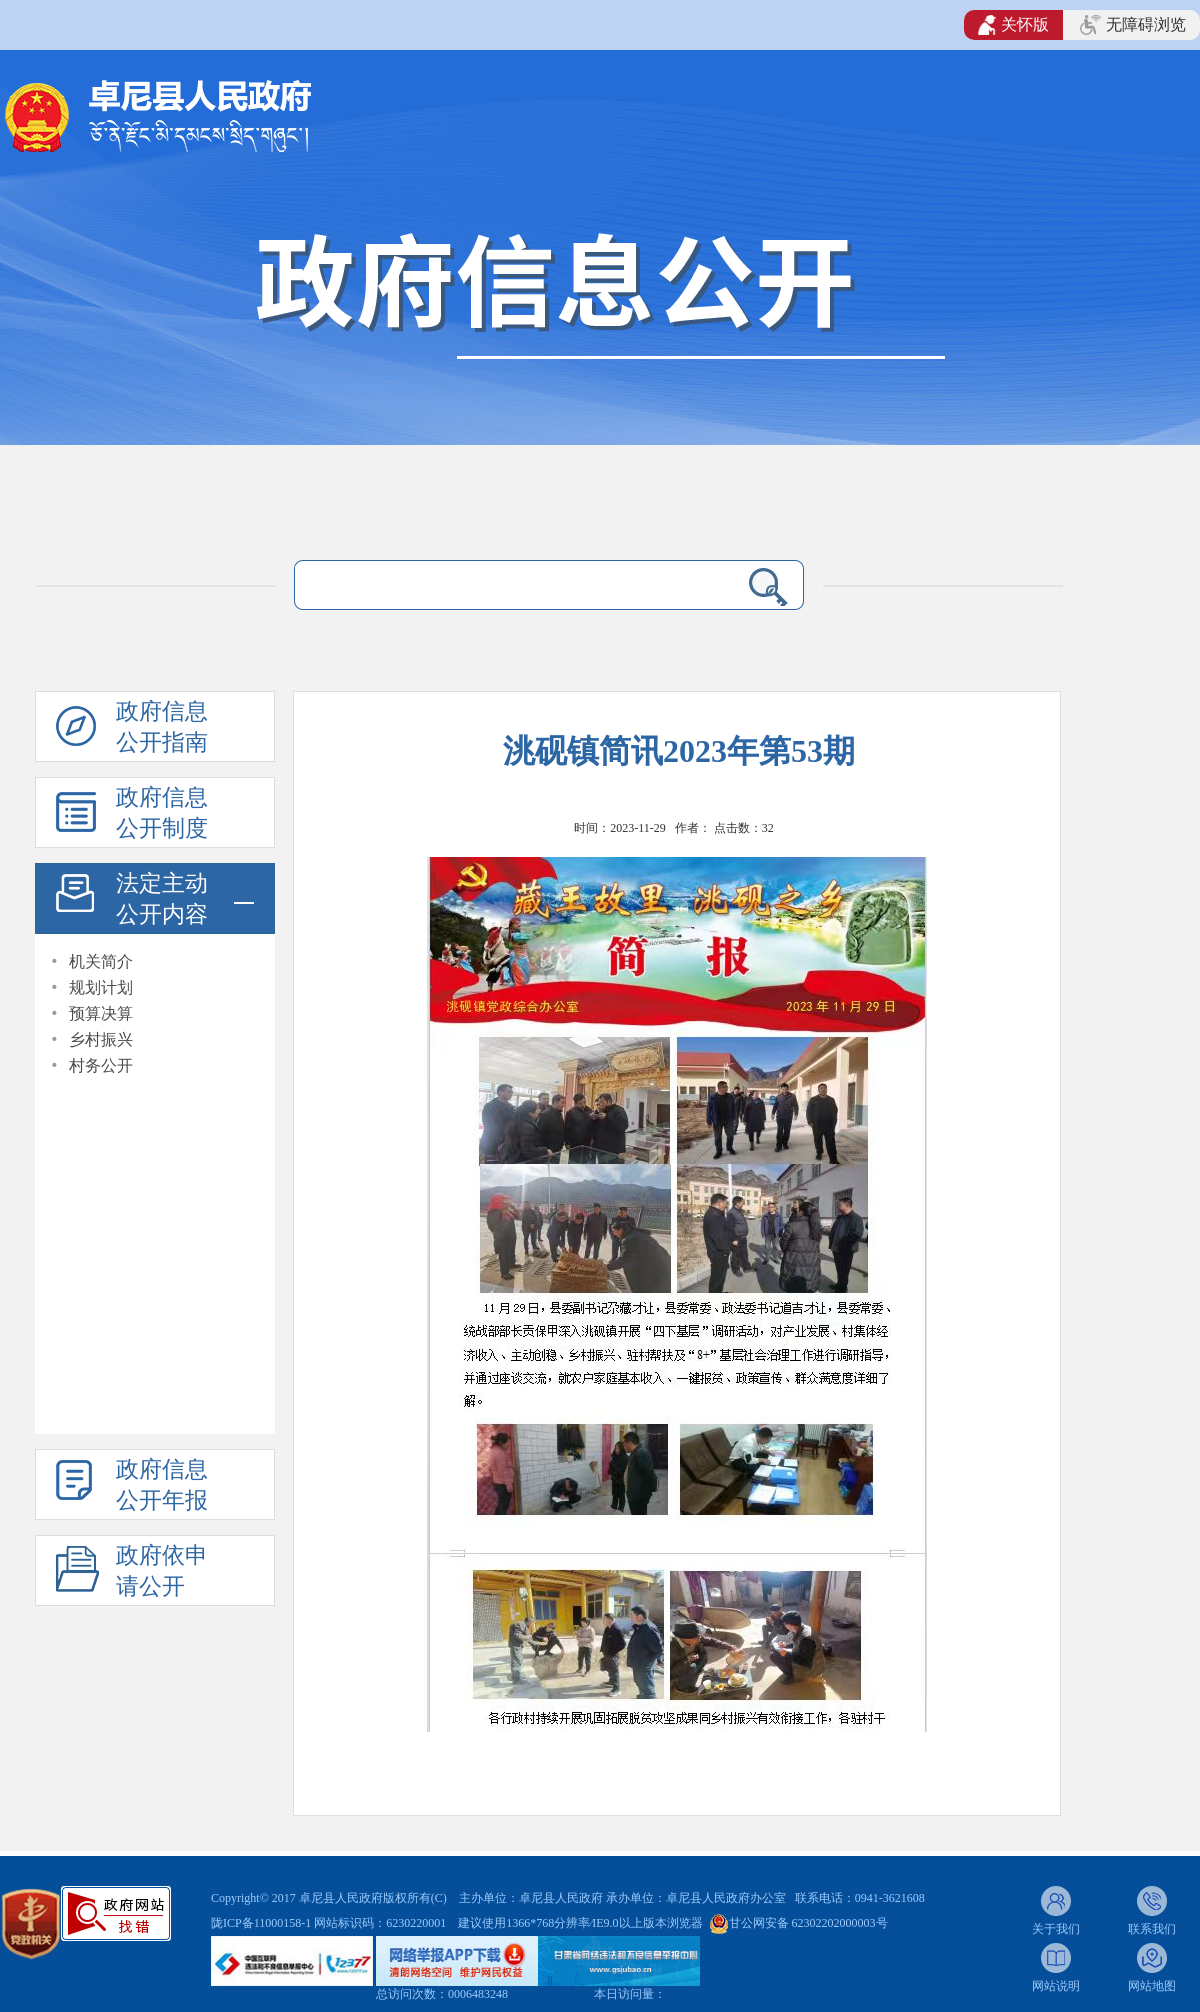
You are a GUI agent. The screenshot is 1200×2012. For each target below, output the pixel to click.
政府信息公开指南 (162, 727)
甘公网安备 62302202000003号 (808, 1923)
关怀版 (1013, 25)
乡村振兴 (101, 1039)
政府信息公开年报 (162, 1485)
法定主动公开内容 (162, 899)
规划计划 (101, 987)
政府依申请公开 (162, 1571)
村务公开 (101, 1065)
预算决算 (101, 1013)
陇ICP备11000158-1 (262, 1923)
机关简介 (101, 961)
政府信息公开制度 (162, 813)
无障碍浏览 (1133, 25)
